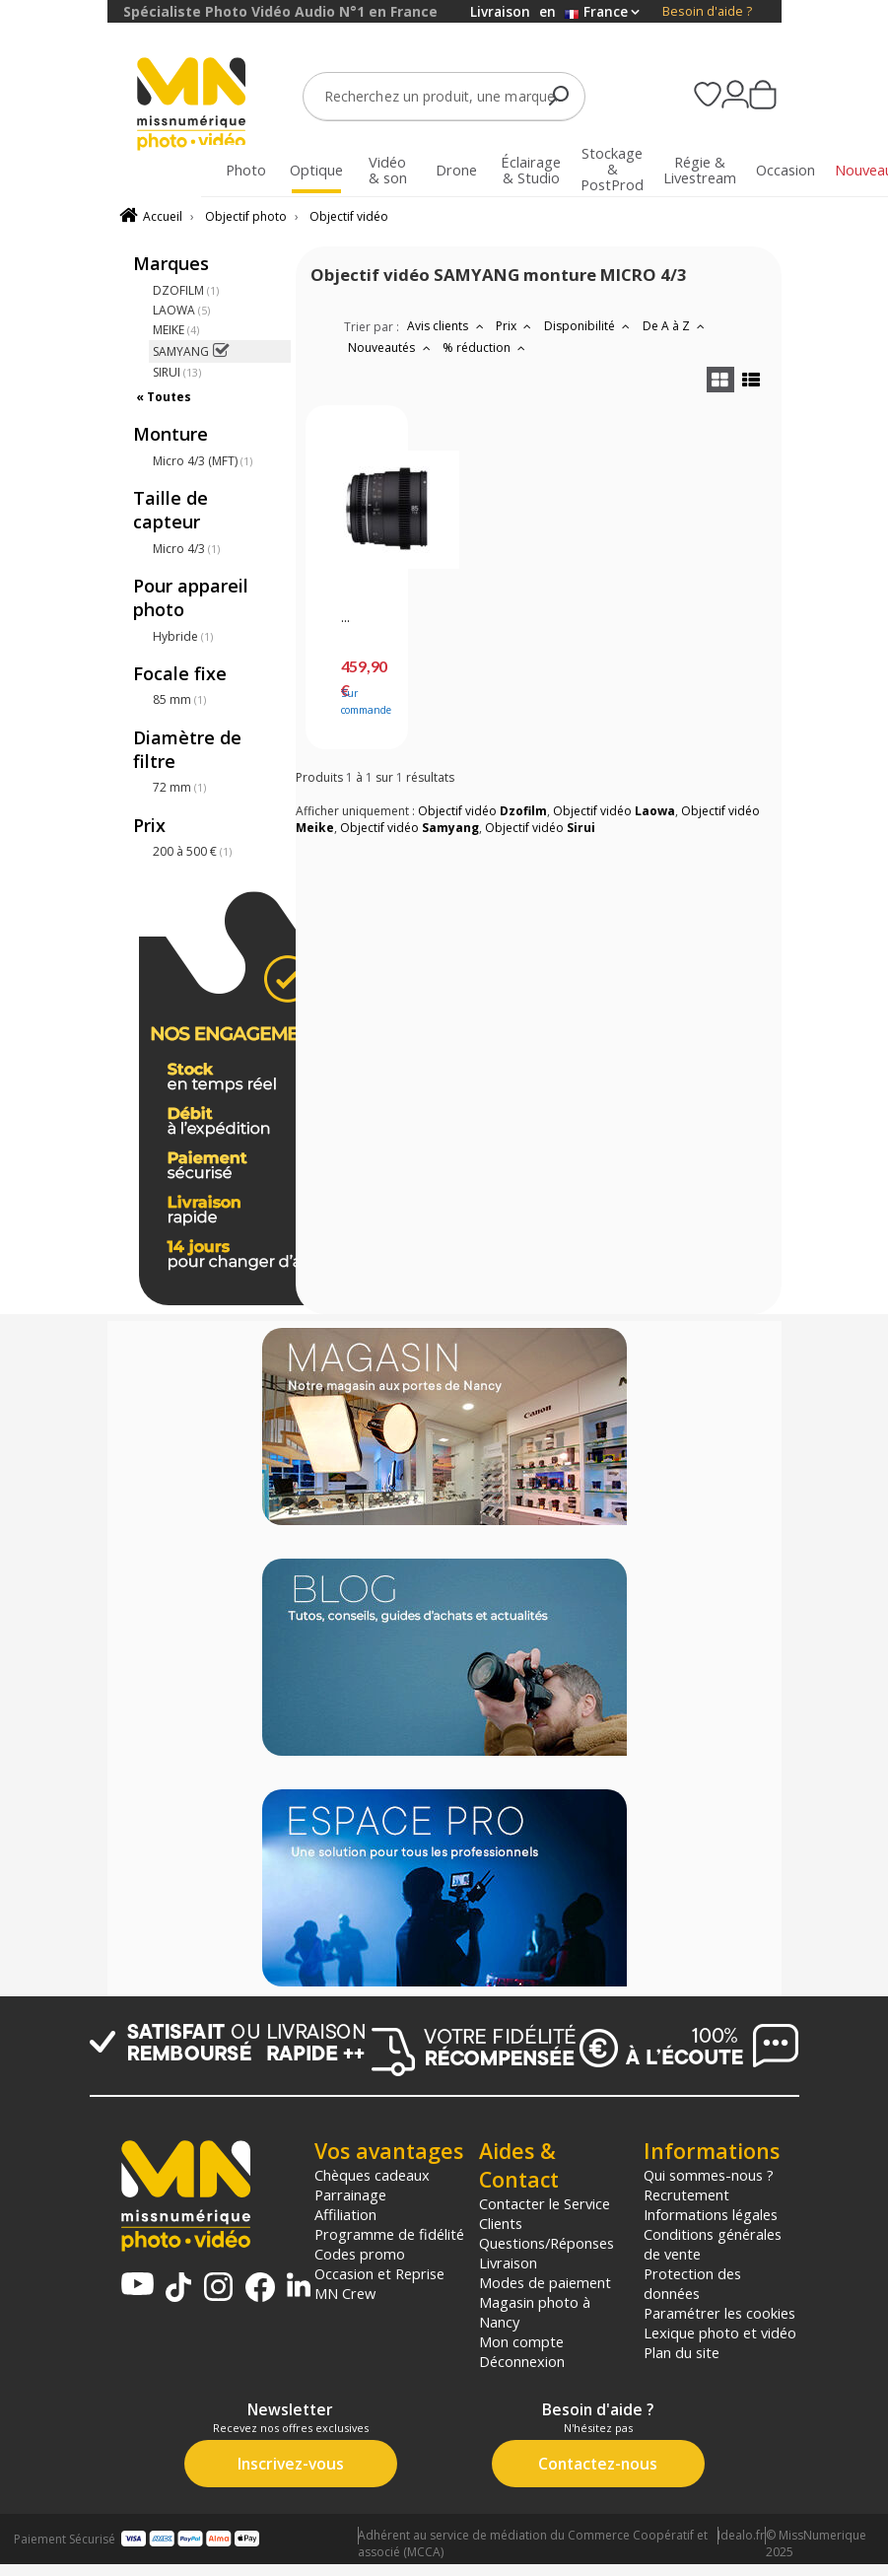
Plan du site (681, 2352)
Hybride (183, 636)
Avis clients (447, 325)
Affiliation (345, 2214)
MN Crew (345, 2293)
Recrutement (686, 2194)
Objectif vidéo (348, 216)
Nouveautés (391, 347)
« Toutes (163, 396)
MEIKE (176, 329)
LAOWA (181, 310)
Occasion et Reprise (379, 2273)
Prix (516, 325)
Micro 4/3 (186, 548)
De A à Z (676, 325)
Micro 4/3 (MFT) (202, 461)
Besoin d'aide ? (707, 11)
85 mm (179, 699)
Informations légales (711, 2214)
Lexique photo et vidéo (720, 2332)
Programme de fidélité (389, 2234)
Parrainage (350, 2194)
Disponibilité (589, 325)
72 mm (179, 787)
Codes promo (359, 2253)
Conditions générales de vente (713, 2243)
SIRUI (177, 372)
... (345, 618)
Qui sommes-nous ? (709, 2175)
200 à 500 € (192, 851)
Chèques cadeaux (372, 2175)
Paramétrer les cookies (719, 2313)
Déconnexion (522, 2361)
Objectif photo (246, 216)
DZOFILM (186, 290)
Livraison (508, 2262)
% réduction (486, 347)
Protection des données (692, 2283)
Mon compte (521, 2341)
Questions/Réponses (546, 2243)
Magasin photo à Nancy (534, 2312)
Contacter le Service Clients (544, 2213)
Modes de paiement (545, 2282)
